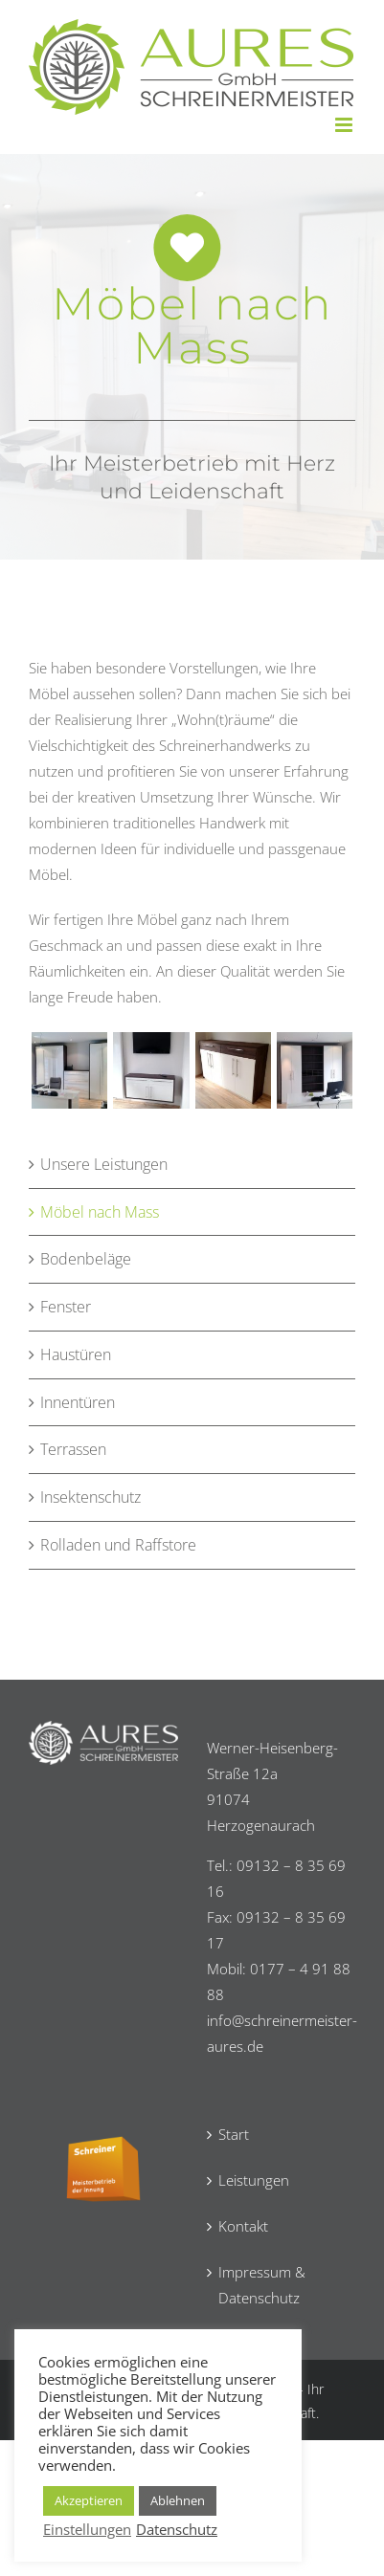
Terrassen (73, 1449)
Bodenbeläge (85, 1258)
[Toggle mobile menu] (345, 125)
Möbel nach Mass (99, 1211)
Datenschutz (176, 2529)
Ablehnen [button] (177, 2500)
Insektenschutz (90, 1497)
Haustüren (75, 1354)
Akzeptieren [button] (89, 2500)
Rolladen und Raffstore (118, 1544)
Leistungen (253, 2180)
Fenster (65, 1306)
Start (233, 2134)
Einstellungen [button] (87, 2529)
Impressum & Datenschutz (261, 2284)
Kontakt (243, 2225)
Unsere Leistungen (104, 1164)
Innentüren (77, 1402)
